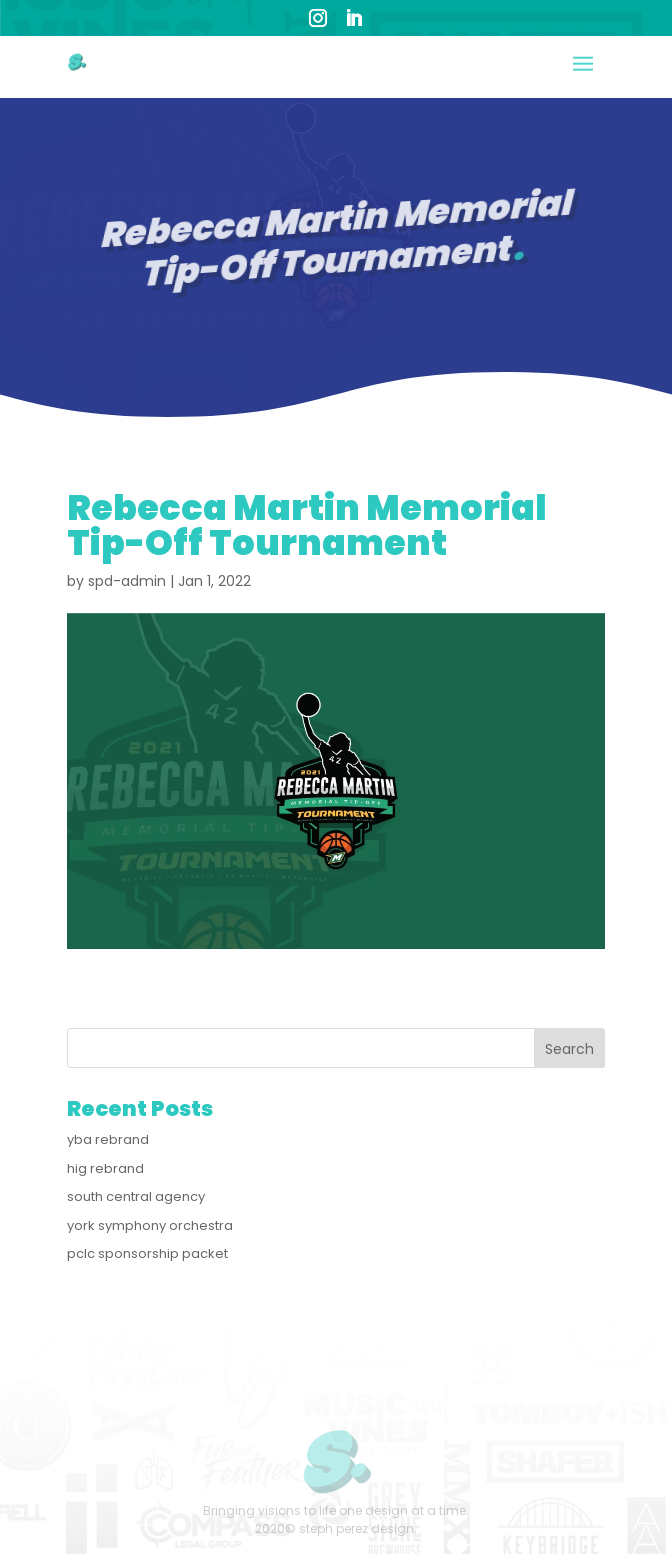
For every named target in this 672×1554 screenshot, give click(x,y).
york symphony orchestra (150, 1225)
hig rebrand (105, 1168)
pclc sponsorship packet (147, 1253)
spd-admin (127, 581)
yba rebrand (108, 1139)
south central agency (136, 1196)
